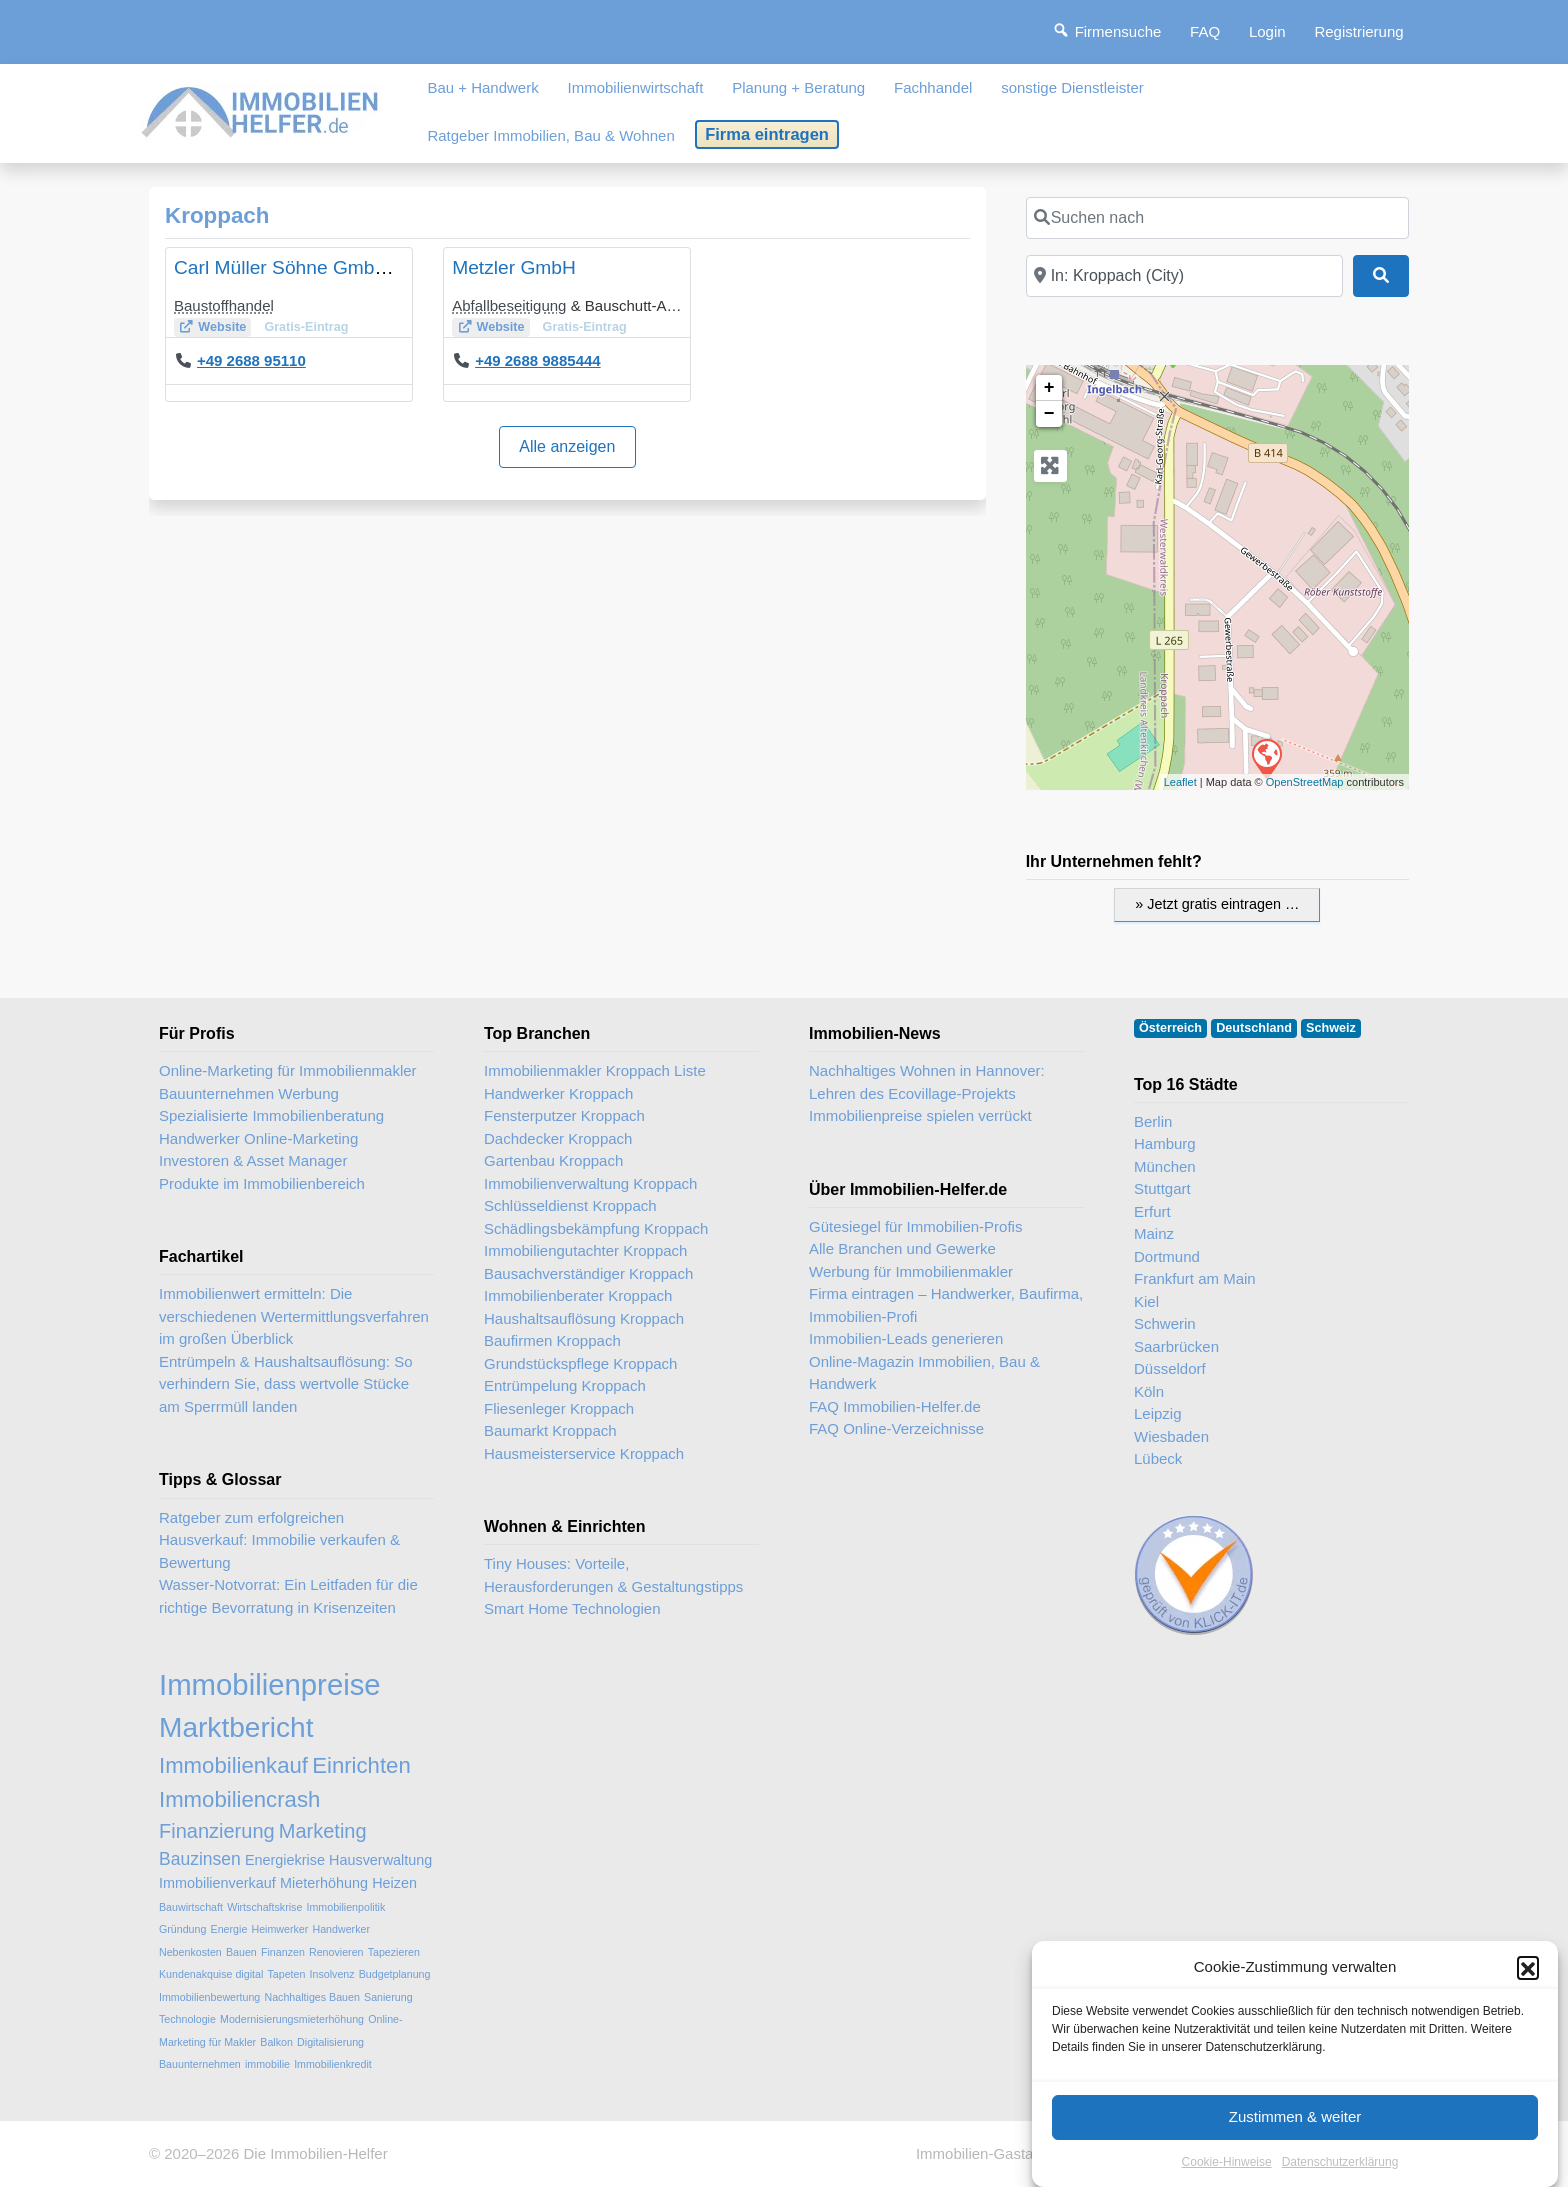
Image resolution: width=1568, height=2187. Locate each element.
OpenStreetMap (1305, 782)
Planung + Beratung (798, 87)
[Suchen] (1381, 276)
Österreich (1170, 1028)
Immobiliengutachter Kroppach (585, 1250)
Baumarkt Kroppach (550, 1430)
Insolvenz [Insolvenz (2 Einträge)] (332, 1974)
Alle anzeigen (567, 446)
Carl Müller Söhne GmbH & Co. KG (324, 267)
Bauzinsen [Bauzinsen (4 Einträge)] (200, 1859)
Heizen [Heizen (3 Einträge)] (394, 1883)
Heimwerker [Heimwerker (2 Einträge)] (279, 1929)
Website (222, 327)
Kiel (1146, 1301)
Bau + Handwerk (482, 87)
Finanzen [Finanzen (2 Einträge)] (283, 1952)
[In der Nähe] (1184, 276)
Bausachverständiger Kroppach (588, 1273)
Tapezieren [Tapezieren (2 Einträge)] (394, 1952)
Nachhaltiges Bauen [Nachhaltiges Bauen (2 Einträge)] (311, 1997)
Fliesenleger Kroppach (559, 1408)
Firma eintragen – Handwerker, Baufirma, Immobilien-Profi (946, 1305)
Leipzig (1158, 1413)
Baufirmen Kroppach (552, 1340)
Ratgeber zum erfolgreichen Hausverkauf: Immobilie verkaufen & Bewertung (279, 1540)
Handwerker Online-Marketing (258, 1138)
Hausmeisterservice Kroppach (584, 1453)
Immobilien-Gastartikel (990, 2153)
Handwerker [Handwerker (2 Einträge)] (341, 1929)
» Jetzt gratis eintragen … (1217, 904)
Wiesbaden (1171, 1436)
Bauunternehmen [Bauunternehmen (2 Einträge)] (200, 2064)
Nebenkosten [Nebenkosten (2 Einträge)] (190, 1952)
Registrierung (1358, 31)
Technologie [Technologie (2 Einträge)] (187, 2019)
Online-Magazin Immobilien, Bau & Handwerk (924, 1373)
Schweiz (1331, 1028)
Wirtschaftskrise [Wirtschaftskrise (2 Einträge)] (264, 1907)
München (1165, 1166)
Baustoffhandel (224, 305)
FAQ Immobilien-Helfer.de (895, 1406)
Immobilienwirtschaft (636, 87)
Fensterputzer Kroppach (564, 1115)
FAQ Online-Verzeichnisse (896, 1428)
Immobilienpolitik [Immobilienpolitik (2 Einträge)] (346, 1907)
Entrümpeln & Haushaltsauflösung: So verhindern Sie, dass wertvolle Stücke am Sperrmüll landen (285, 1384)
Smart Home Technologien (572, 1608)
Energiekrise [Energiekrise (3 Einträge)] (285, 1860)
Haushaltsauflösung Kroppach (584, 1318)
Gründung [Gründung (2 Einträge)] (182, 1929)
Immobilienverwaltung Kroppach (590, 1183)
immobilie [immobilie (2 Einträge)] (267, 2064)
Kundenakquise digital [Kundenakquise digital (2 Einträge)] (211, 1974)
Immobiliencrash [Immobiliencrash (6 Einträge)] (239, 1799)
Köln (1149, 1391)
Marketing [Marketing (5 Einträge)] (323, 1831)
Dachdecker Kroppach (558, 1138)
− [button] (1049, 414)
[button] (1528, 2059)
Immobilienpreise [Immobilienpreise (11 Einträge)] (270, 1684)
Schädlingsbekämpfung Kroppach (596, 1228)
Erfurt (1152, 1211)
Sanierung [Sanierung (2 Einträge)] (388, 1997)
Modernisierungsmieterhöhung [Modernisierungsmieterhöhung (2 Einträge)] (292, 2019)
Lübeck (1158, 1458)
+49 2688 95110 (251, 360)
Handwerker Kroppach (558, 1093)
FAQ (1205, 31)
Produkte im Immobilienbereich (262, 1183)
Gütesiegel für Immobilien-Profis (915, 1226)
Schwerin (1165, 1323)
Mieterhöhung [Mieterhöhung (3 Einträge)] (324, 1883)
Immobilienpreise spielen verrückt (920, 1115)
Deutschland (1254, 1028)
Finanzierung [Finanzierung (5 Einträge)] (217, 1831)
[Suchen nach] (1217, 218)
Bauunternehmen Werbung (249, 1093)
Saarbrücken (1176, 1346)
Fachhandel (933, 87)
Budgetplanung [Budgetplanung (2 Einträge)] (395, 1974)
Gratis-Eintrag (306, 327)
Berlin (1153, 1121)
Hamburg (1165, 1143)
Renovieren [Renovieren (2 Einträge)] (336, 1952)
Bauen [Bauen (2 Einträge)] (241, 1952)
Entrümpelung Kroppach (565, 1385)
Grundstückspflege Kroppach (580, 1363)
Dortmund (1167, 1256)
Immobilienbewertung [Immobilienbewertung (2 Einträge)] (209, 1997)
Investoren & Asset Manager (253, 1160)
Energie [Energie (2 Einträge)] (229, 1929)
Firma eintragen (767, 134)
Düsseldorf (1170, 1368)
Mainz (1154, 1233)
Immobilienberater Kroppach (578, 1295)
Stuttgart (1162, 1188)
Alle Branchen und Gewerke (902, 1248)
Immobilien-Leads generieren (906, 1338)
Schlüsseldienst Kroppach (570, 1205)
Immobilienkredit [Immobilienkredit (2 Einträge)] (333, 2064)
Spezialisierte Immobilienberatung (271, 1115)
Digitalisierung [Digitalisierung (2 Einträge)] (330, 2042)
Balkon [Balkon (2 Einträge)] (276, 2042)
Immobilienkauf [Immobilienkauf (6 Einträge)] (233, 1765)
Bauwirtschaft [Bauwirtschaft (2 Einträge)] (191, 1907)
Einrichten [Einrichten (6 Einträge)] (361, 1765)
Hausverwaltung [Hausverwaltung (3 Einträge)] (380, 1860)
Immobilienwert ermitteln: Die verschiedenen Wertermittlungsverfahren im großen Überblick (294, 1316)
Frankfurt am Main (1195, 1278)
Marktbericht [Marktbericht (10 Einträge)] (236, 1727)
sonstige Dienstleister (1072, 87)
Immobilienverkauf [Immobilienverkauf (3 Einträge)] (217, 1883)
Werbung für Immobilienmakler (911, 1271)
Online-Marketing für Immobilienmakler (288, 1070)
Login (1267, 31)
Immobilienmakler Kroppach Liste (595, 1070)
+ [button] (1049, 388)
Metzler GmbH (514, 267)
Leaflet (1180, 782)
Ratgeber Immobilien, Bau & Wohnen (550, 135)
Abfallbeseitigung (509, 305)
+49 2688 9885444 (538, 360)
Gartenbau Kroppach (553, 1160)
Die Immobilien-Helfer (315, 2153)
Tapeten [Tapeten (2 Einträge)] (286, 1974)
